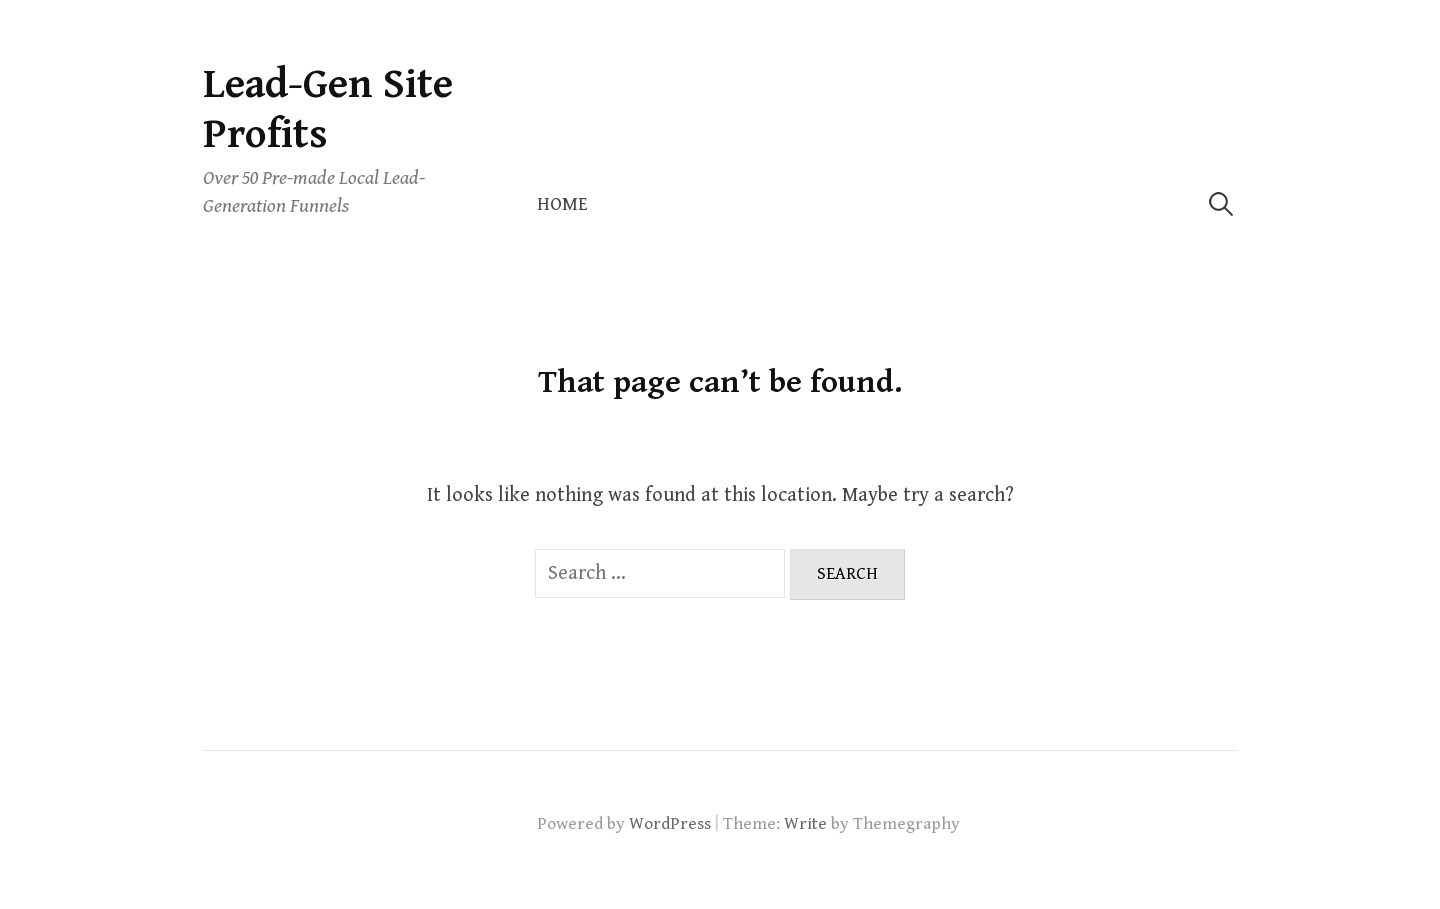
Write (805, 824)
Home (562, 204)
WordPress (670, 824)
